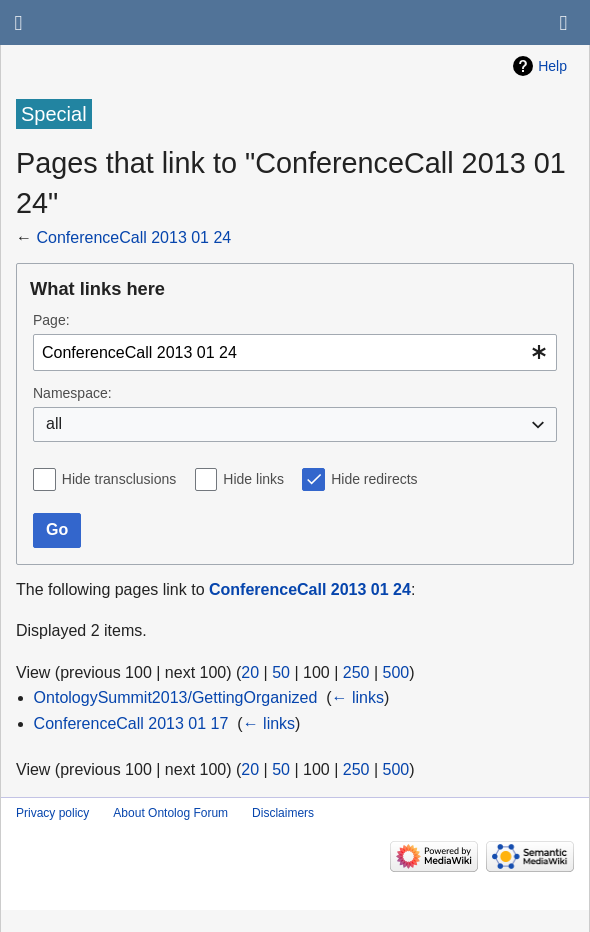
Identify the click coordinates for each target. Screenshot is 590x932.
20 (250, 672)
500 (396, 672)
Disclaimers (283, 813)
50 (281, 672)
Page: (51, 320)
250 (356, 672)
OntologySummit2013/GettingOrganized (176, 697)
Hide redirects (374, 479)
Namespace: (72, 393)
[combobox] (295, 352)
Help (552, 66)
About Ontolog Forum (170, 813)
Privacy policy (52, 813)
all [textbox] (54, 423)
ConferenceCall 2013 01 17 (131, 723)
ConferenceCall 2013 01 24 (133, 237)
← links (358, 697)
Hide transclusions (119, 479)
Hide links (253, 479)
